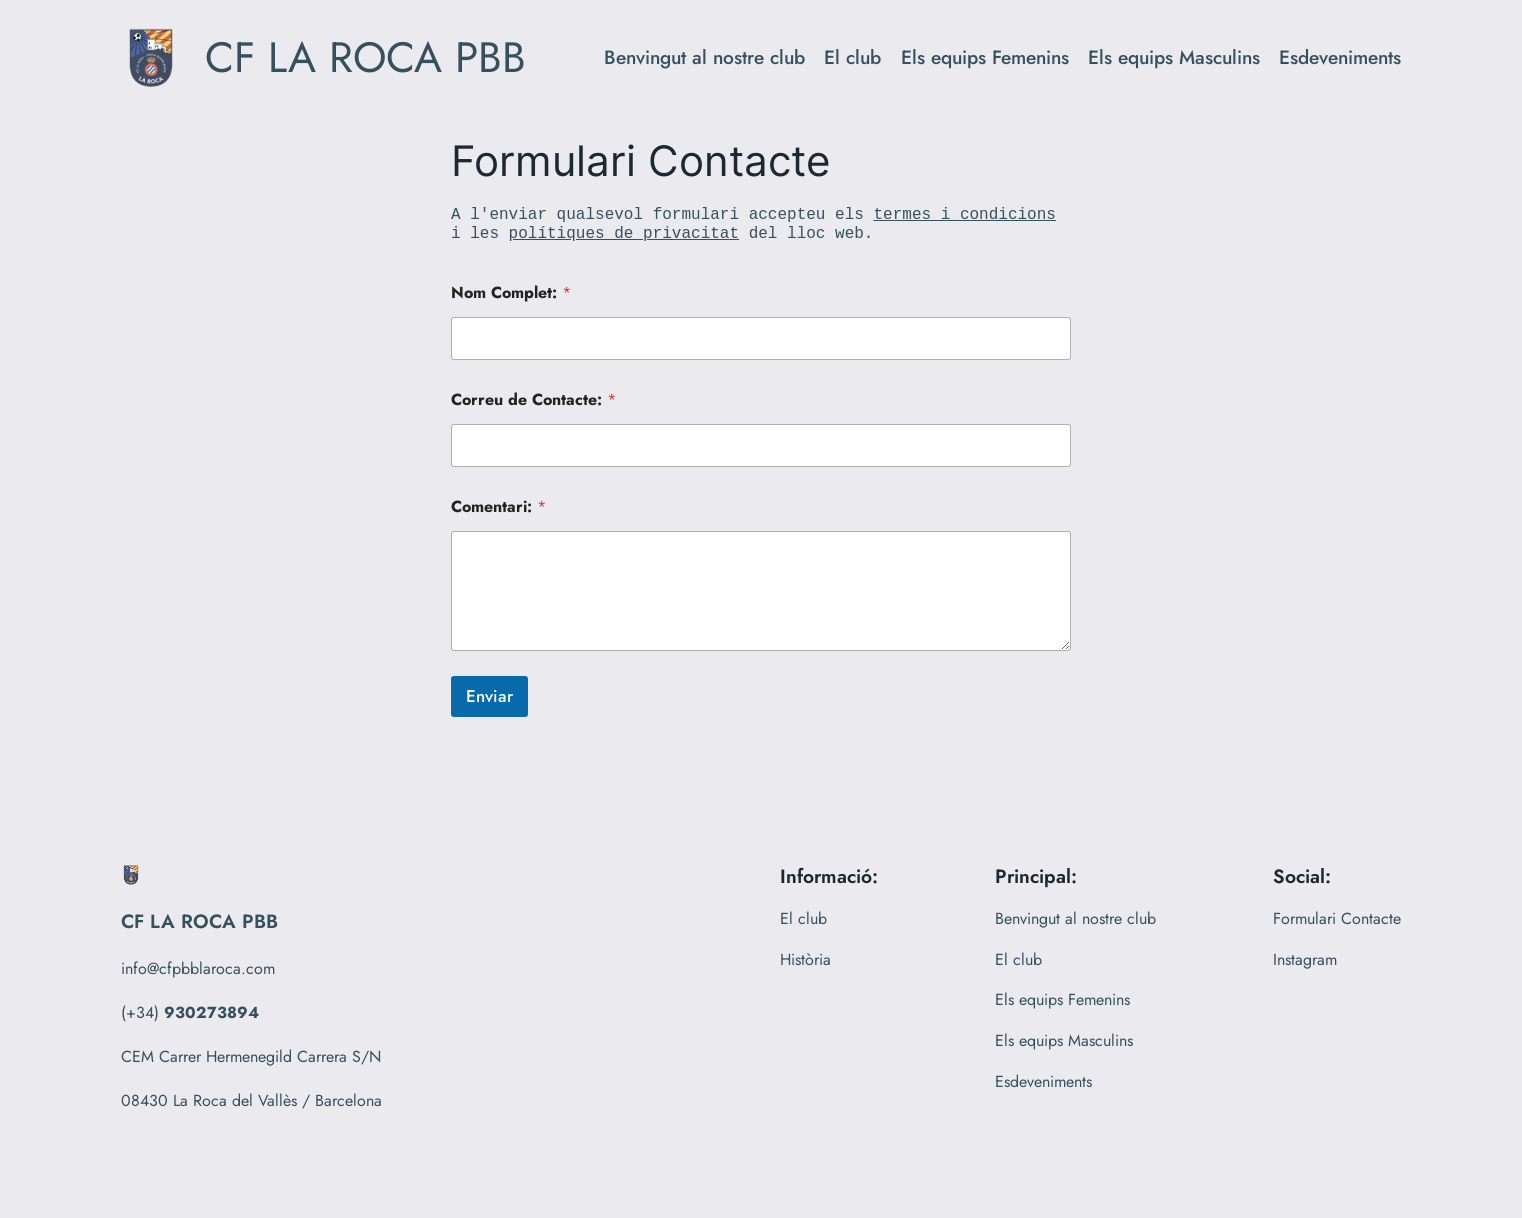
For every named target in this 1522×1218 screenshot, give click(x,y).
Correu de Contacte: (533, 399)
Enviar (489, 696)
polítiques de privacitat (624, 234)
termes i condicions (964, 215)
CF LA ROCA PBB (365, 57)
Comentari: (498, 506)
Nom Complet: (511, 292)
